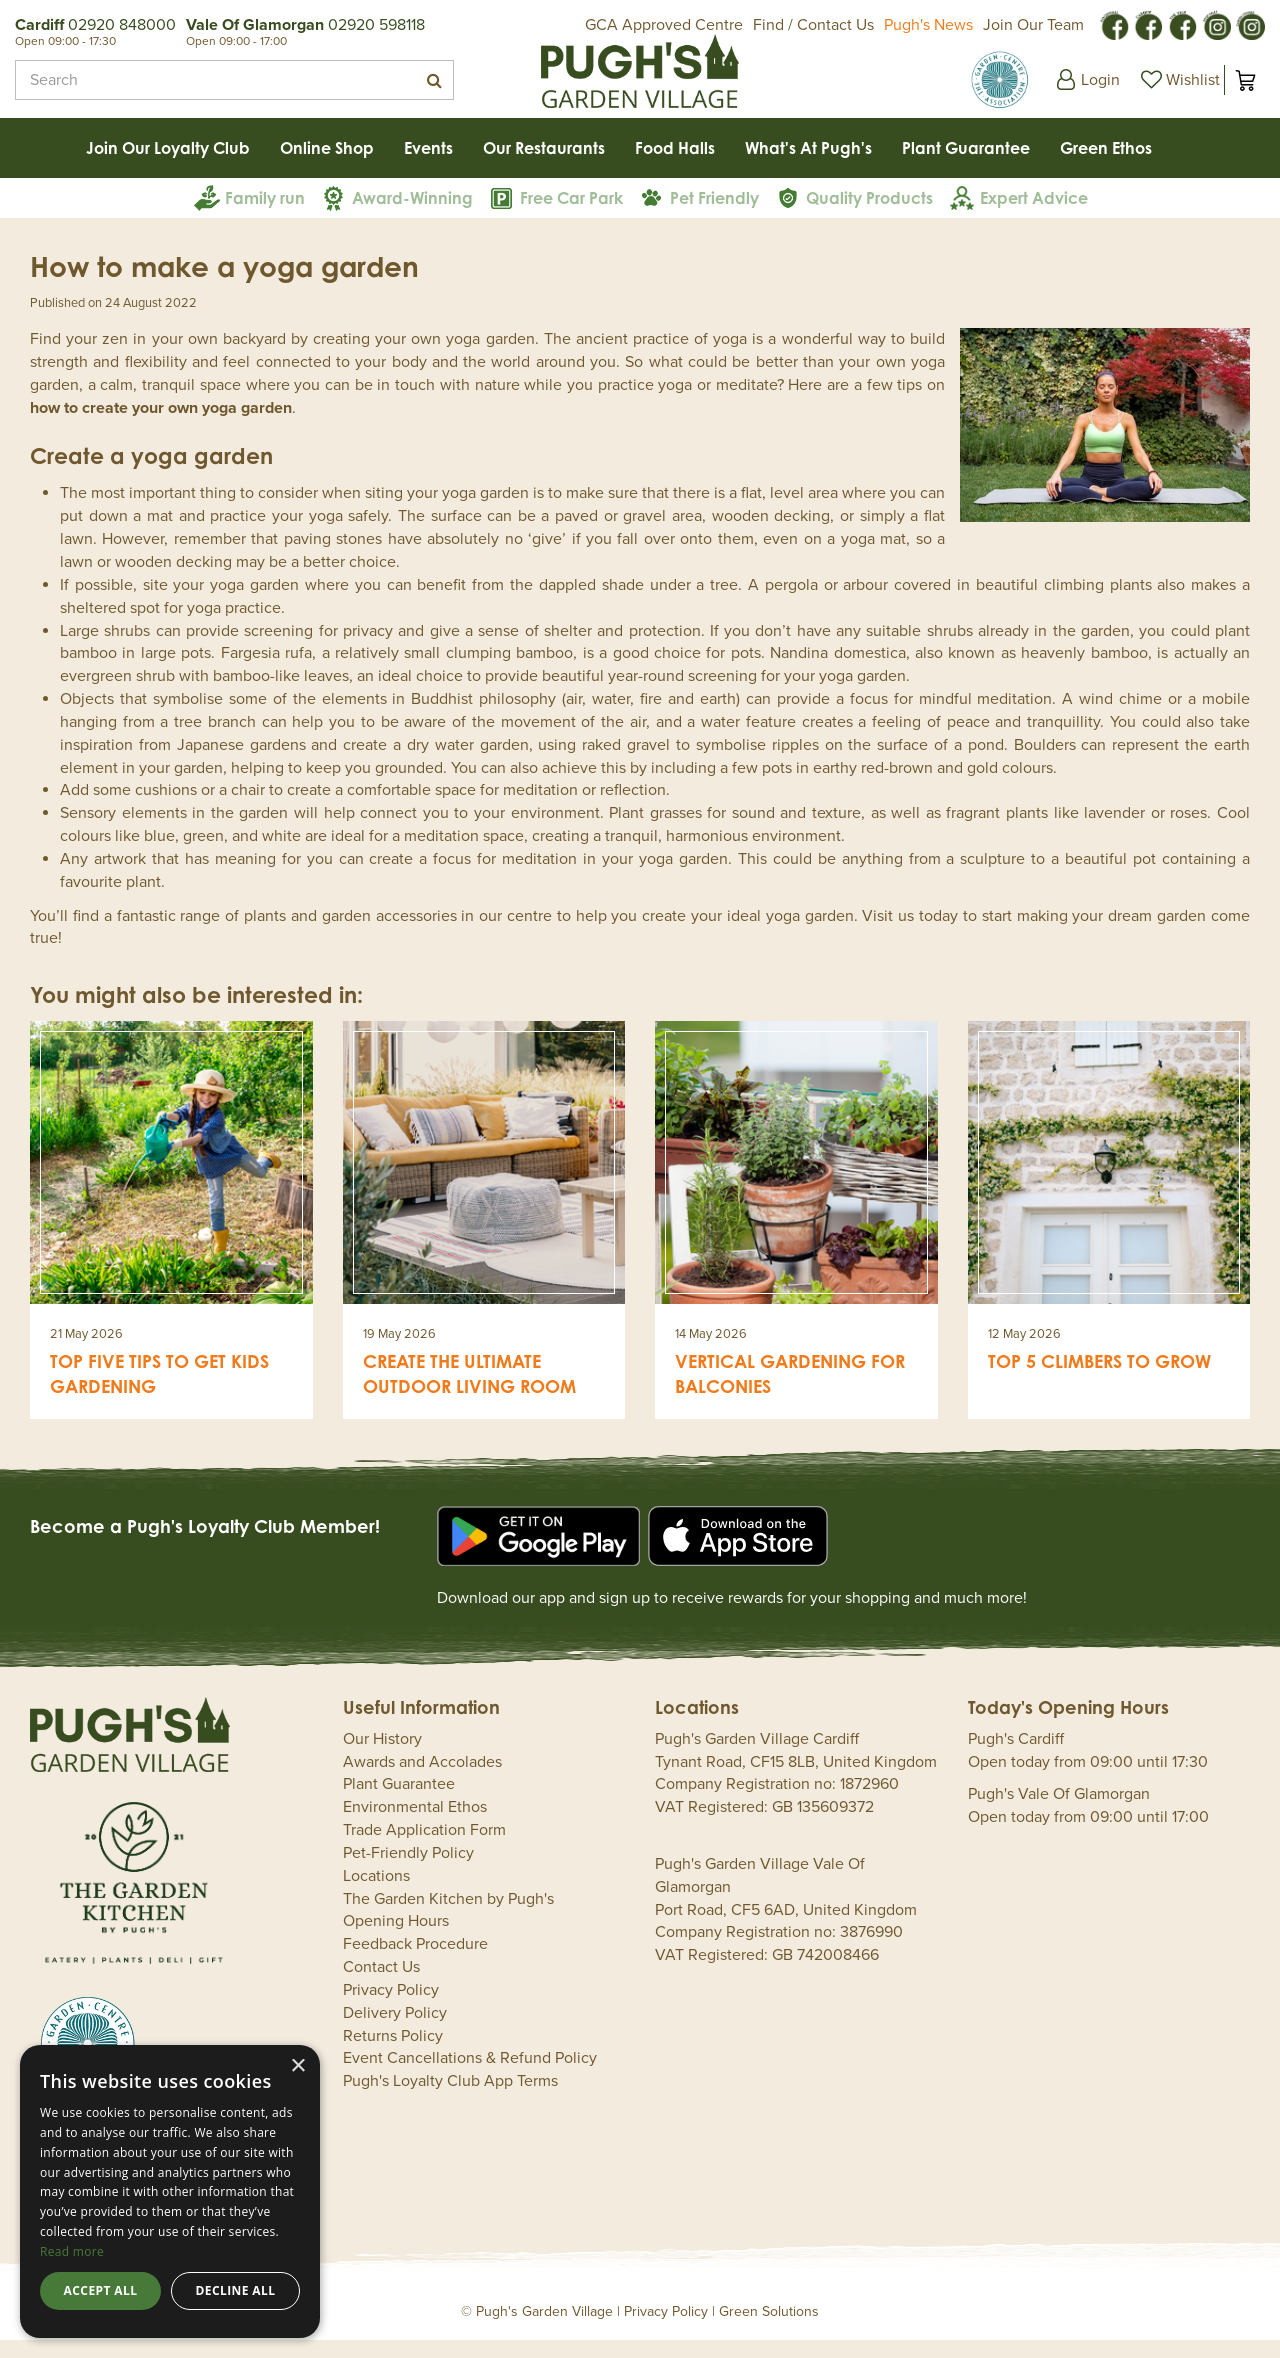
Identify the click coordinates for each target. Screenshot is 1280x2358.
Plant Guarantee (399, 1802)
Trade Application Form (424, 1848)
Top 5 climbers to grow (1099, 1379)
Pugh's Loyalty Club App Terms (450, 2099)
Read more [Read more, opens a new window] (72, 2251)
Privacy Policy (391, 2008)
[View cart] (1245, 80)
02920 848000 (122, 25)
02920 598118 (376, 25)
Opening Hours (396, 1939)
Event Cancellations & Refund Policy (470, 2076)
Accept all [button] (101, 2290)
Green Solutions (769, 2329)
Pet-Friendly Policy (408, 1871)
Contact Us (381, 1985)
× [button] (297, 2066)
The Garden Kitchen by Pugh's (448, 1917)
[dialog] (170, 2191)
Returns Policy (393, 2054)
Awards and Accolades (422, 1780)
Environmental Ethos (415, 1825)
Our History (382, 1757)
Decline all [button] (236, 2290)
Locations (376, 1894)
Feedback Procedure (415, 1962)
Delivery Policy (395, 2031)
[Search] (213, 80)
